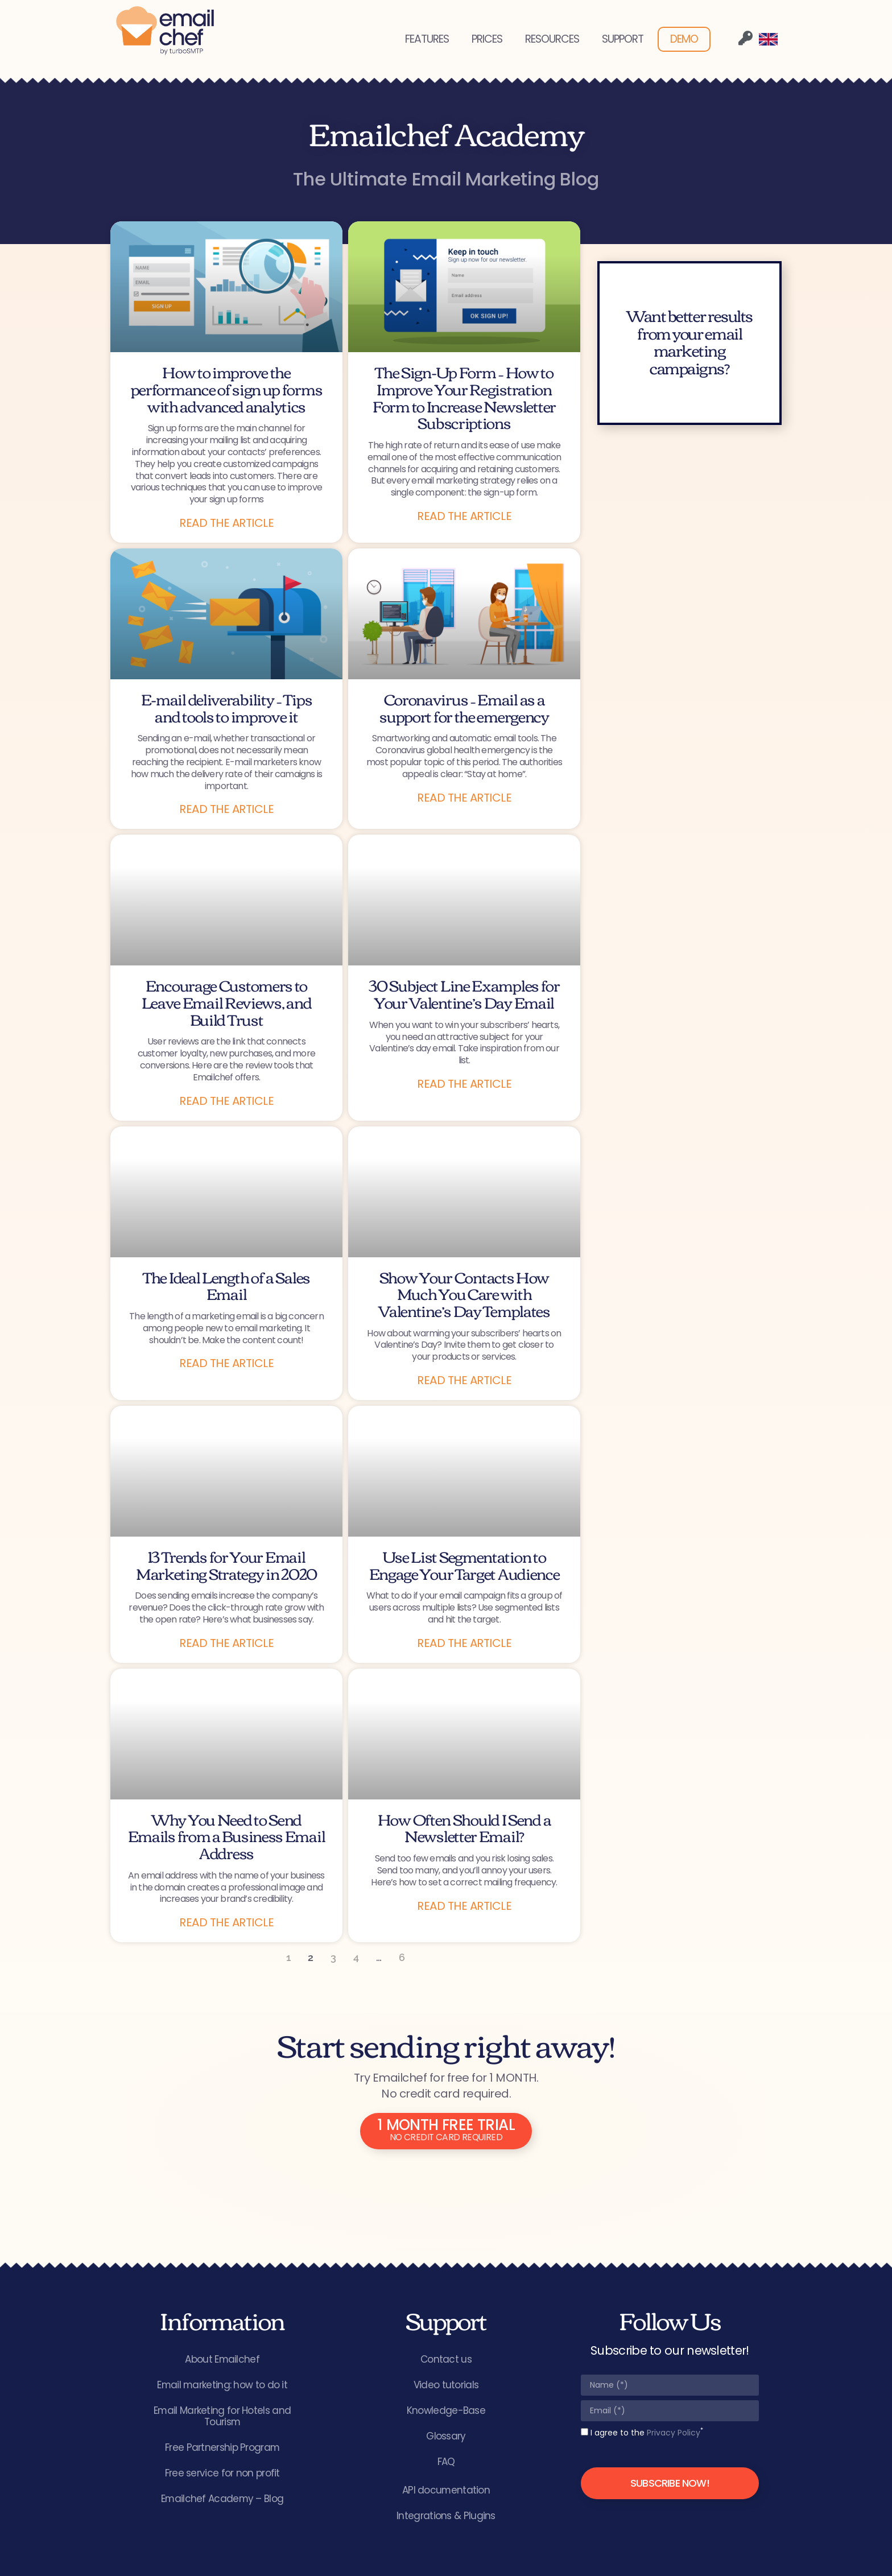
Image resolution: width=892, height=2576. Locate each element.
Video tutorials (446, 2385)
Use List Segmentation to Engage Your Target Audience (464, 1564)
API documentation (446, 2490)
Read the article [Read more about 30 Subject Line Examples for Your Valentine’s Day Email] (464, 1084)
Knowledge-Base (446, 2411)
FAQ (446, 2462)
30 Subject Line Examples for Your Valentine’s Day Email (464, 993)
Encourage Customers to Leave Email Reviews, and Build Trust (227, 1002)
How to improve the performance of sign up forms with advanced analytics (227, 388)
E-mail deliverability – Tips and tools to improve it (226, 707)
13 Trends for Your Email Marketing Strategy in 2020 (226, 1564)
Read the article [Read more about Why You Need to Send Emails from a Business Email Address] (226, 1922)
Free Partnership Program (222, 2448)
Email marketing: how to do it (222, 2385)
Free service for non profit (222, 2473)
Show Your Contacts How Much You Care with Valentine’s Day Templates (464, 1293)
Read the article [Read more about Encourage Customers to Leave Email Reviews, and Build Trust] (226, 1101)
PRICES (487, 39)
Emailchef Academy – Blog (222, 2499)
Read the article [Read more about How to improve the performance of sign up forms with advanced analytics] (226, 523)
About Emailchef (222, 2360)
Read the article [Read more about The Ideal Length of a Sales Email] (226, 1363)
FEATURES (427, 39)
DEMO (684, 39)
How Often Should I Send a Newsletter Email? (464, 1827)
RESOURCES (552, 39)
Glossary (445, 2436)
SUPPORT (622, 39)
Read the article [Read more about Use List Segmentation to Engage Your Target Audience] (464, 1643)
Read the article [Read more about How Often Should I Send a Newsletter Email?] (464, 1906)
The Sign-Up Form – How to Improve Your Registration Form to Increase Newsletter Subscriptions (464, 396)
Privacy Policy (673, 2432)
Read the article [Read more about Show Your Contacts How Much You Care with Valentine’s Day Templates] (464, 1380)
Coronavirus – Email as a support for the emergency (464, 707)
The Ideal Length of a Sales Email (226, 1285)
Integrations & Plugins (446, 2516)
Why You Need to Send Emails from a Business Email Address (226, 1836)
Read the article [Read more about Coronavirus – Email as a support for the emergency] (464, 798)
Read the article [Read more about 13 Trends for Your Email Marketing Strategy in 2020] (226, 1643)
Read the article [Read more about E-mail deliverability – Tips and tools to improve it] (226, 809)
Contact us (446, 2360)
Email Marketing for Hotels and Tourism (222, 2416)
